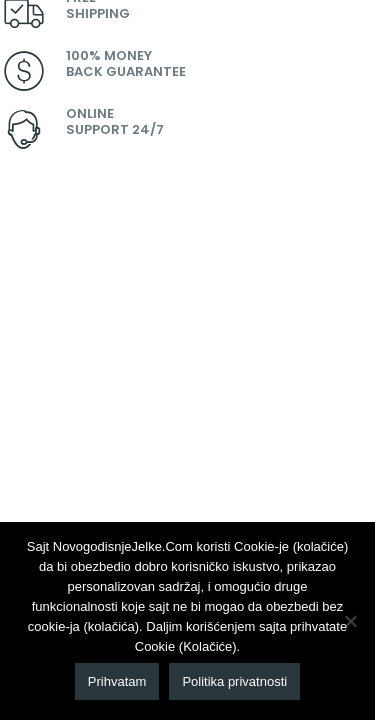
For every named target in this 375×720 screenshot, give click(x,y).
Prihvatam (117, 681)
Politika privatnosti (234, 681)
